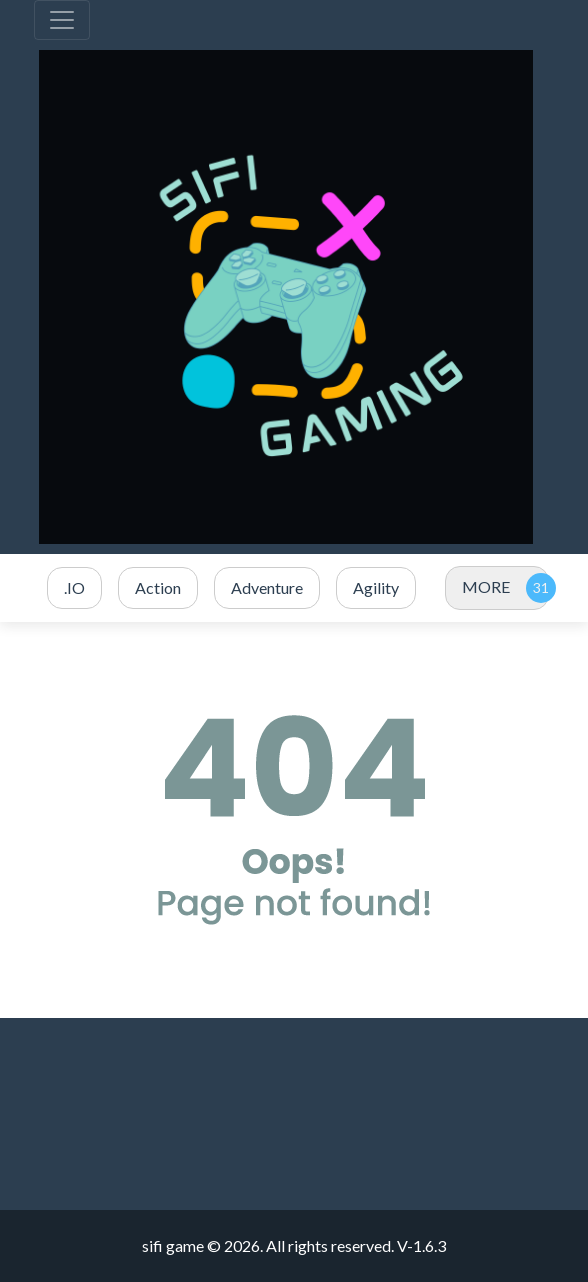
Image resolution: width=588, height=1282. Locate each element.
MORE (486, 586)
